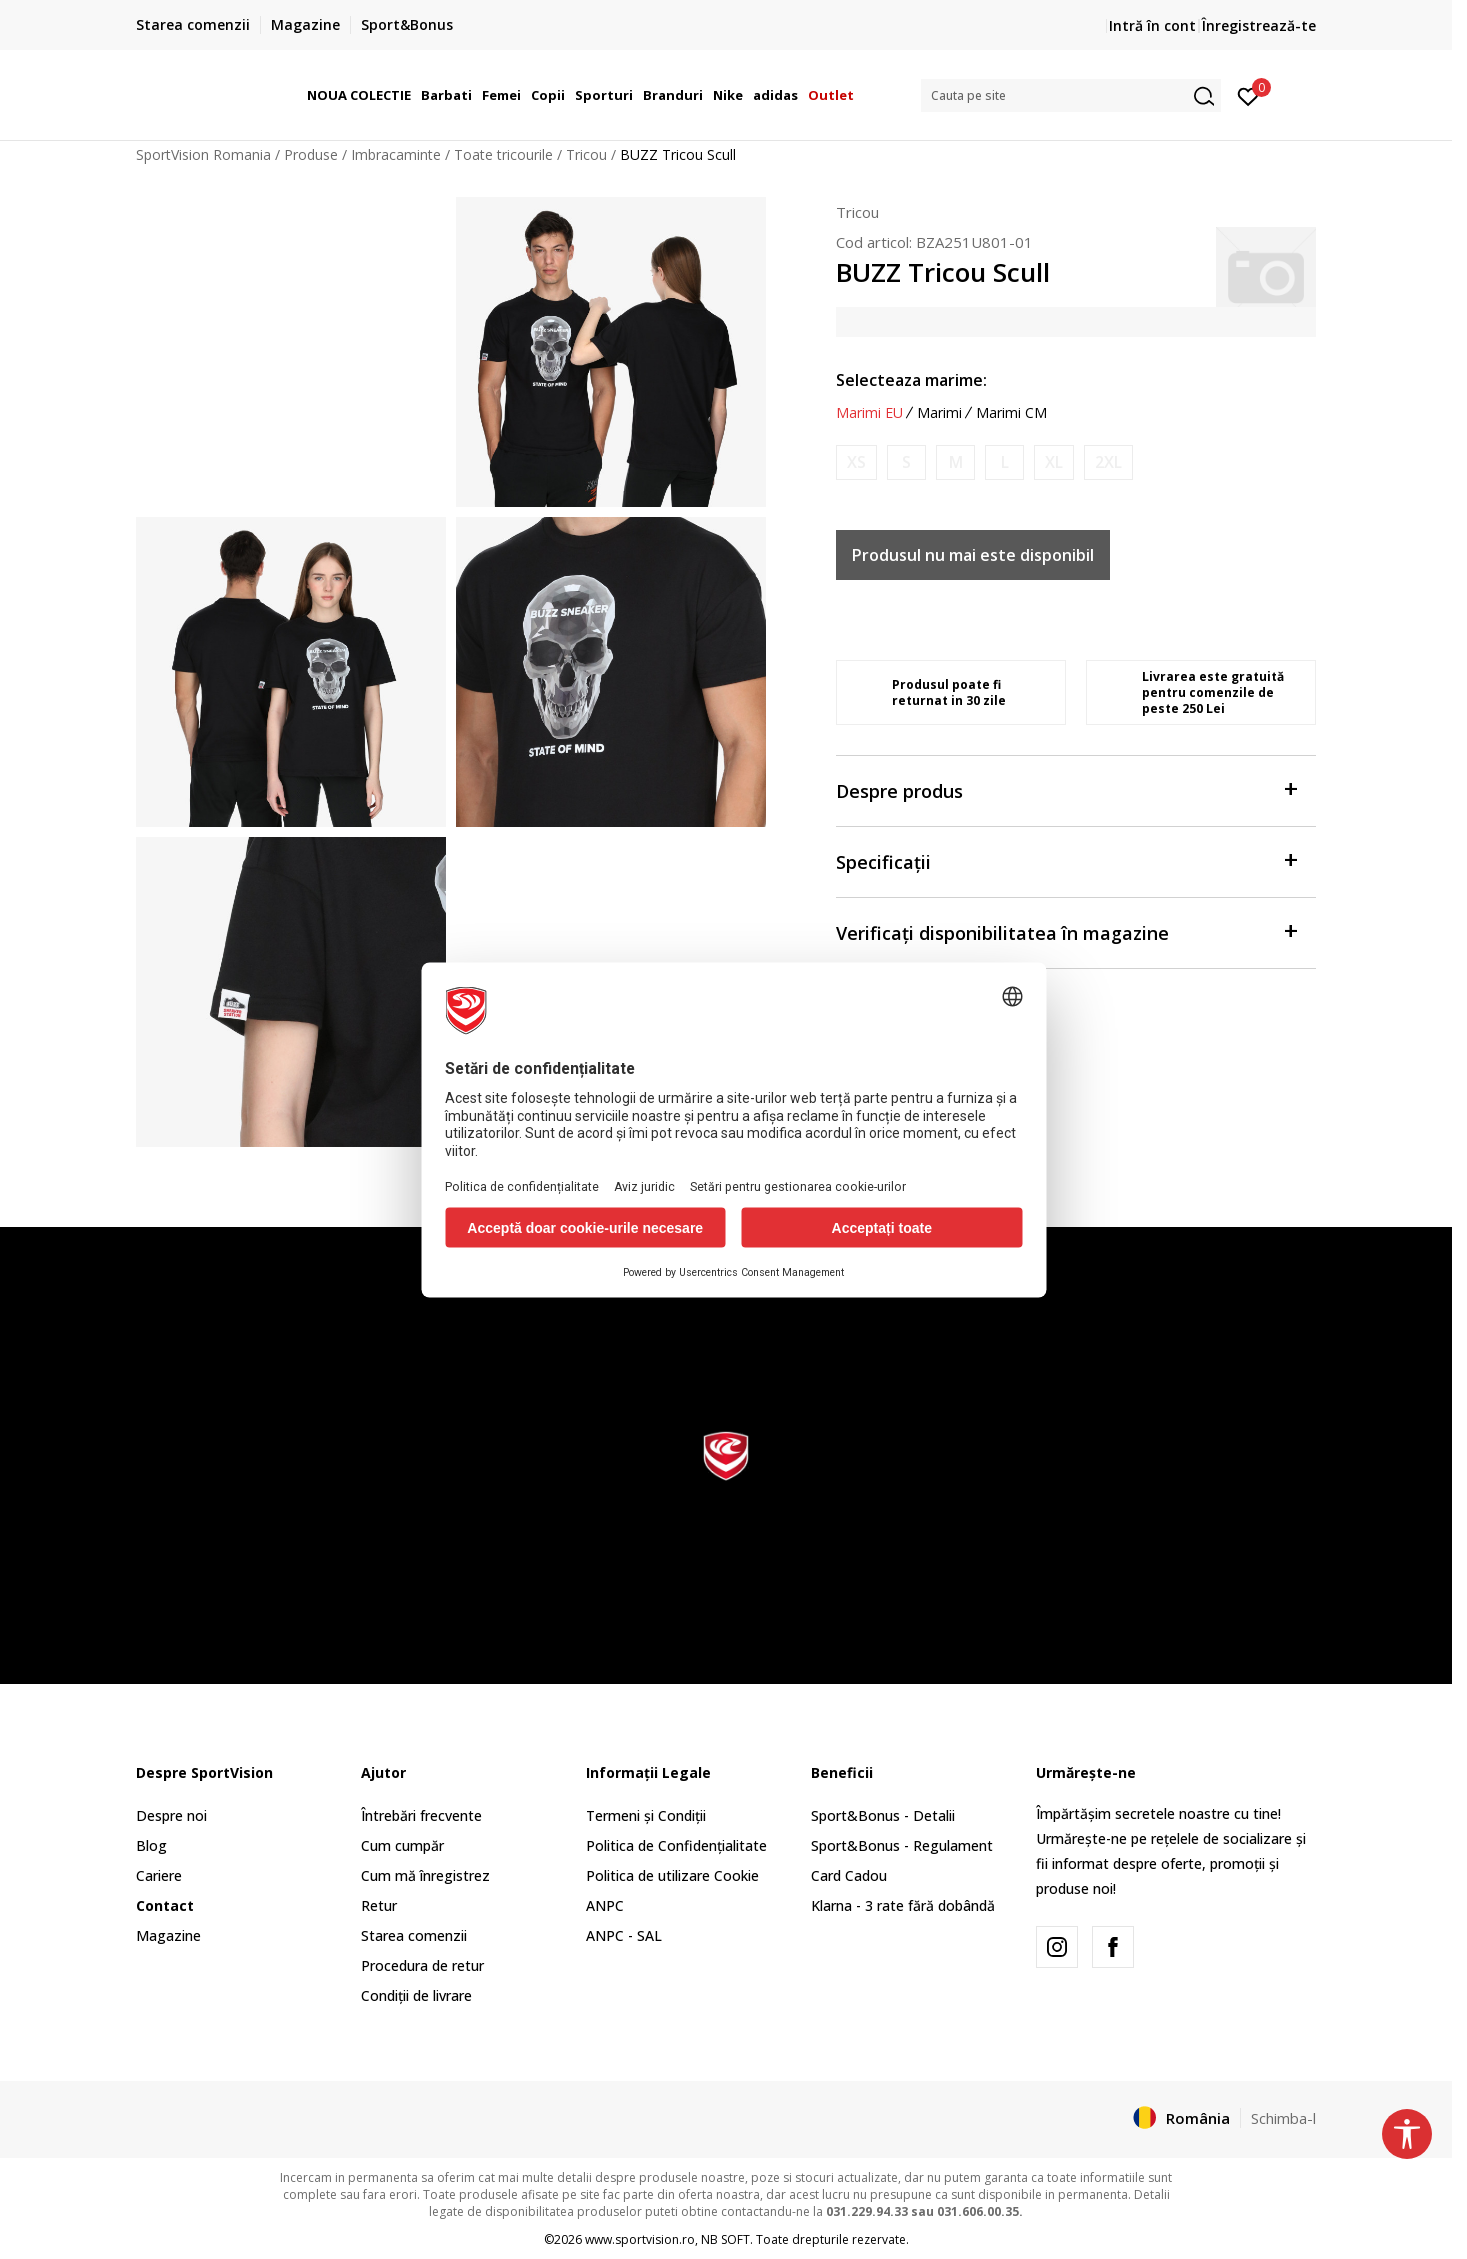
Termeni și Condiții (646, 1815)
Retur (379, 1905)
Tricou (586, 154)
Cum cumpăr (402, 1845)
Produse (311, 154)
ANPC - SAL (624, 1935)
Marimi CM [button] (1011, 413)
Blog (151, 1845)
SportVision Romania (203, 154)
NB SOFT (725, 2239)
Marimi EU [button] (869, 413)
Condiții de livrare (416, 1995)
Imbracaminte (396, 154)
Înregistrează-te (1259, 25)
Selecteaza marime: (911, 380)
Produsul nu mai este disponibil (973, 555)
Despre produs (1066, 789)
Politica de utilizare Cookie (672, 1875)
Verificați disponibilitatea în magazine (1066, 931)
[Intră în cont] (1248, 95)
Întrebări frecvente (421, 1815)
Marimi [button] (939, 413)
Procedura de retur (422, 1965)
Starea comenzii (414, 1935)
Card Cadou (849, 1875)
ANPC (605, 1905)
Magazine (168, 1935)
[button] (1071, 95)
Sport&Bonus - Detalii (883, 1815)
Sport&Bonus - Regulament (902, 1845)
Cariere (159, 1875)
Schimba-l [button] (1283, 2118)
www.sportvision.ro (640, 2239)
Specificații (1066, 860)
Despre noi (171, 1815)
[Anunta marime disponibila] (856, 462)
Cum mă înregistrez (425, 1875)
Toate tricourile (503, 154)
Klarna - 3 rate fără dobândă (903, 1905)
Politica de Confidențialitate (676, 1845)
